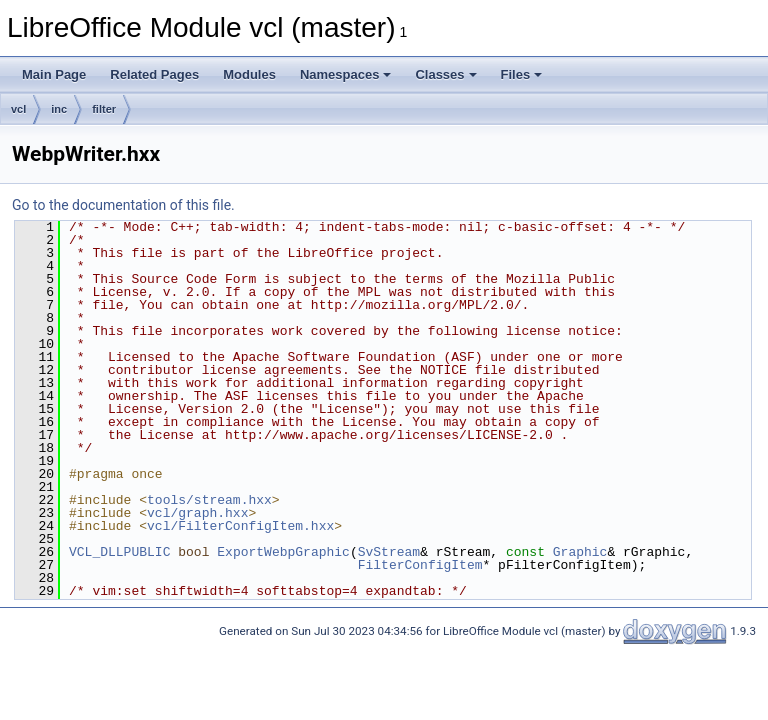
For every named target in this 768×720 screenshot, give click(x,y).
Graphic (580, 552)
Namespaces (346, 74)
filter (104, 109)
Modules (249, 74)
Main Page (54, 74)
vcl (18, 109)
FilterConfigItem (420, 565)
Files (522, 74)
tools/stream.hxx (209, 500)
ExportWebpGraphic (283, 552)
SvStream (389, 552)
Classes (445, 74)
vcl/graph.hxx (197, 513)
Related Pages (154, 74)
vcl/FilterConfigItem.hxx (240, 526)
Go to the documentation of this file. (123, 205)
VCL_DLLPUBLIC (119, 552)
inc (59, 109)
